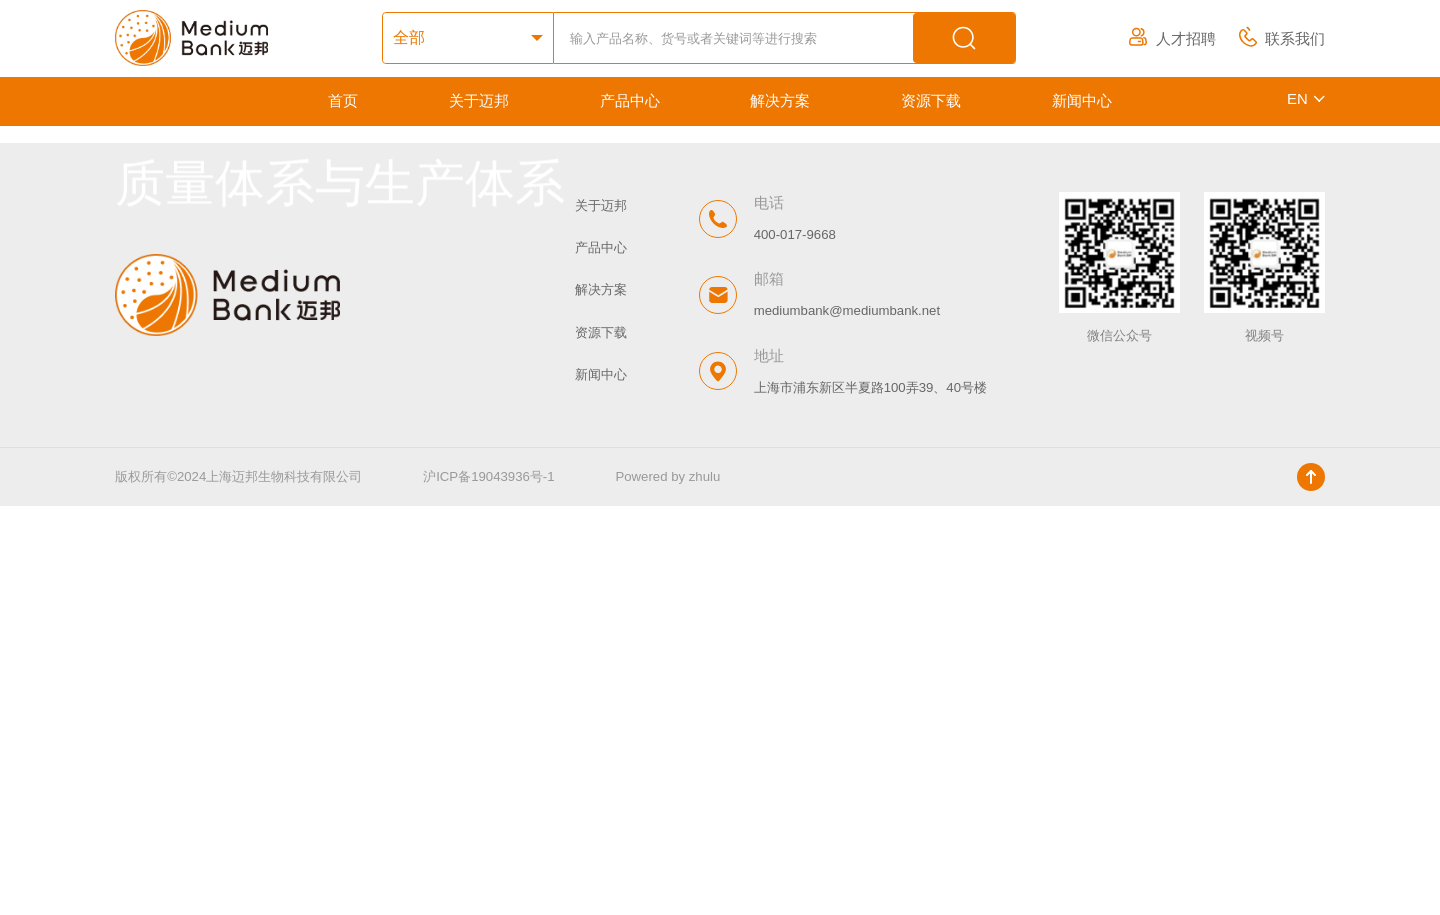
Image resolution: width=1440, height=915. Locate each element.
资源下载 (931, 101)
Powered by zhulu (668, 886)
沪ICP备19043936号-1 (489, 886)
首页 (343, 101)
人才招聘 (1172, 39)
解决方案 (780, 101)
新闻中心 (1082, 101)
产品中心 (630, 101)
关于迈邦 (479, 101)
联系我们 (1282, 39)
